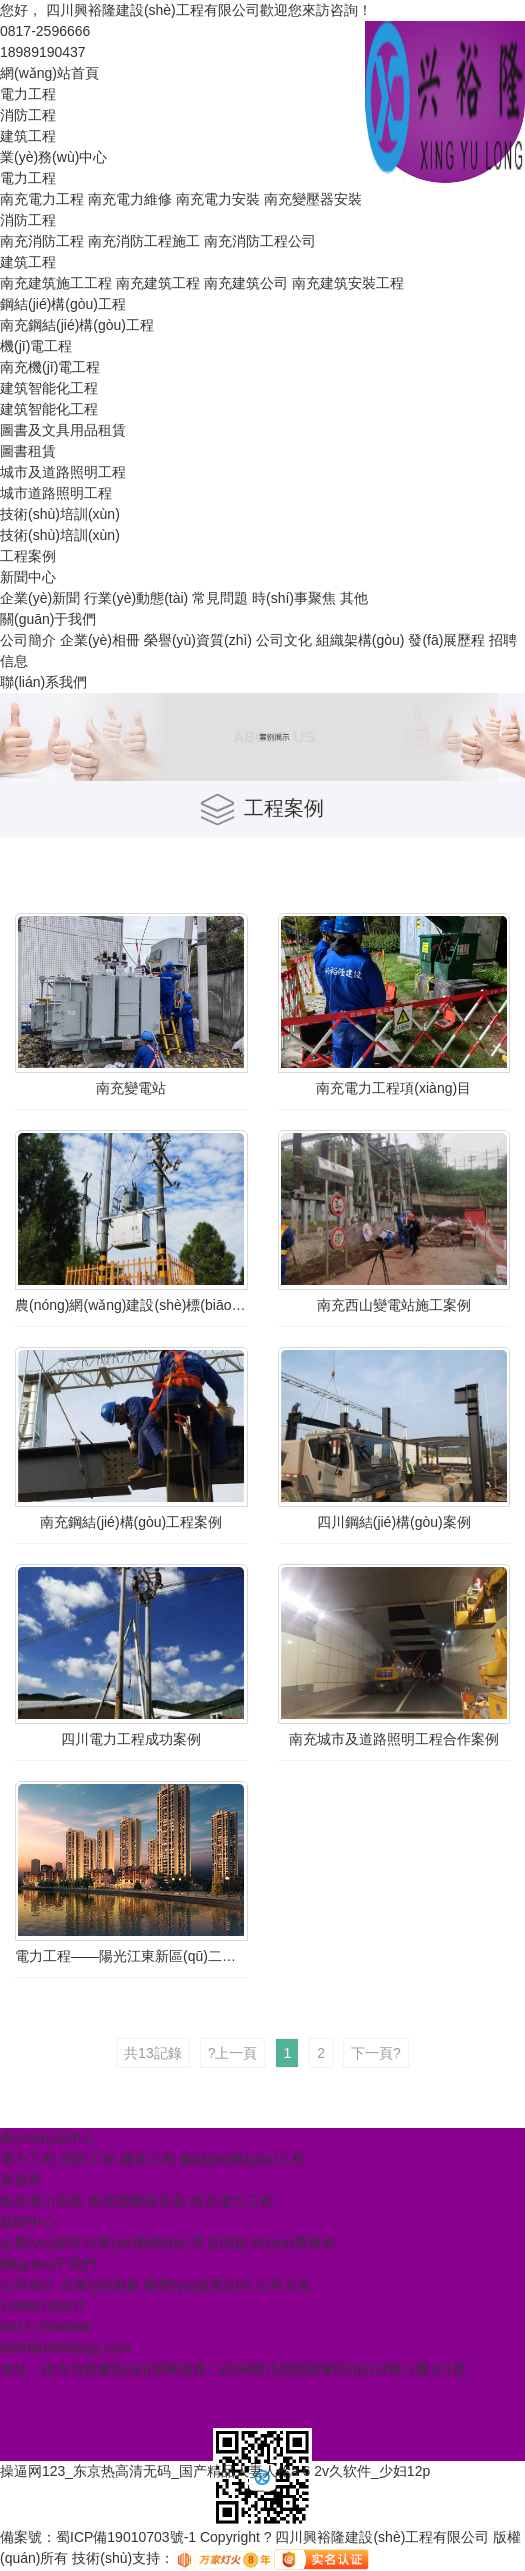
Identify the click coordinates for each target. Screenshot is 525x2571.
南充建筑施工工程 (56, 283)
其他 (354, 598)
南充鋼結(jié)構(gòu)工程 (77, 325)
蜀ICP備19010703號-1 (126, 2537)
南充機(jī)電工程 (50, 367)
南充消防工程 (42, 241)
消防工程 (28, 115)
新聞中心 (28, 577)
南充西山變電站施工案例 (394, 1305)
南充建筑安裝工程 (348, 283)
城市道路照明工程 (56, 493)
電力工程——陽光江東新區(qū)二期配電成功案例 (131, 1956)
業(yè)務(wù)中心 (53, 157)
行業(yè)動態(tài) (136, 598)
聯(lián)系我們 (43, 682)
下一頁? (376, 2053)
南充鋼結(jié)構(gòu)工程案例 (131, 1522)
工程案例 (28, 556)
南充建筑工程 (158, 283)
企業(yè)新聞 (40, 598)
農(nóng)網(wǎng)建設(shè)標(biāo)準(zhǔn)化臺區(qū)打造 (131, 1305)
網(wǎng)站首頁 (49, 73)
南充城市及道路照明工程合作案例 (394, 1739)
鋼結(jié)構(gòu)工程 (63, 304)
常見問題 (220, 598)
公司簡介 (28, 640)
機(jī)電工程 (36, 346)
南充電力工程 (42, 199)
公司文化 (284, 640)
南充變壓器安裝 (313, 199)
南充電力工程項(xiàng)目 (393, 1088)
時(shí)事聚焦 (294, 598)
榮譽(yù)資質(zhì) (198, 640)
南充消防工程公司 (260, 241)
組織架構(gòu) (360, 640)
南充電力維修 (130, 199)
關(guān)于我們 (48, 619)
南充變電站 (131, 1088)
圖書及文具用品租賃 (63, 430)
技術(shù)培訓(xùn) (60, 514)
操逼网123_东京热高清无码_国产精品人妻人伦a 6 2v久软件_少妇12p (215, 2471)
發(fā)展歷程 (446, 640)
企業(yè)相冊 (100, 640)
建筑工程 (28, 136)
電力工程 (28, 94)
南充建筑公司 (246, 283)
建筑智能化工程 (49, 388)
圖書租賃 (28, 451)
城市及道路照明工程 (63, 472)
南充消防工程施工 (144, 241)
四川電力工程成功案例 (131, 1739)
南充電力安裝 (218, 199)
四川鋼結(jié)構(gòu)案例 (394, 1522)
